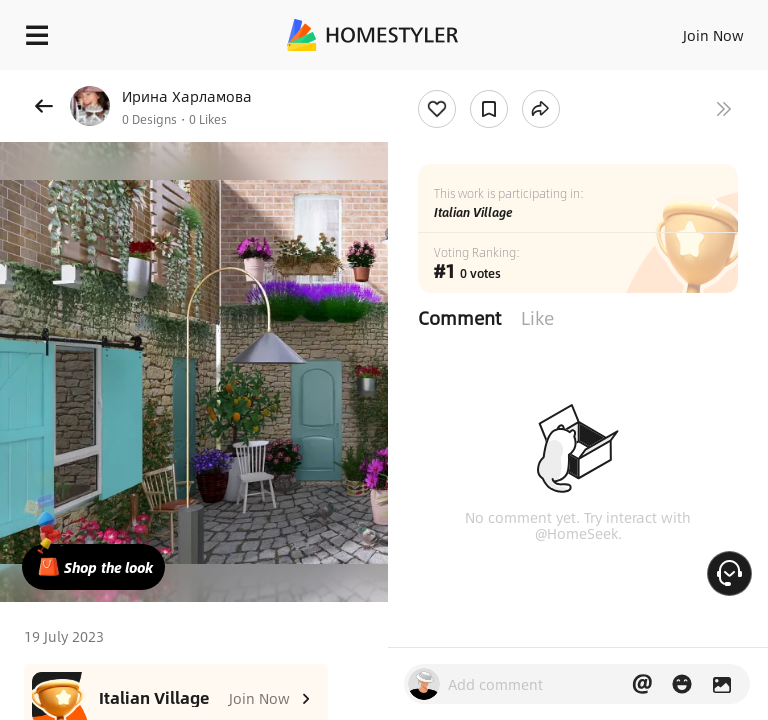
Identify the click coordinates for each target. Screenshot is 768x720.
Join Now (713, 35)
